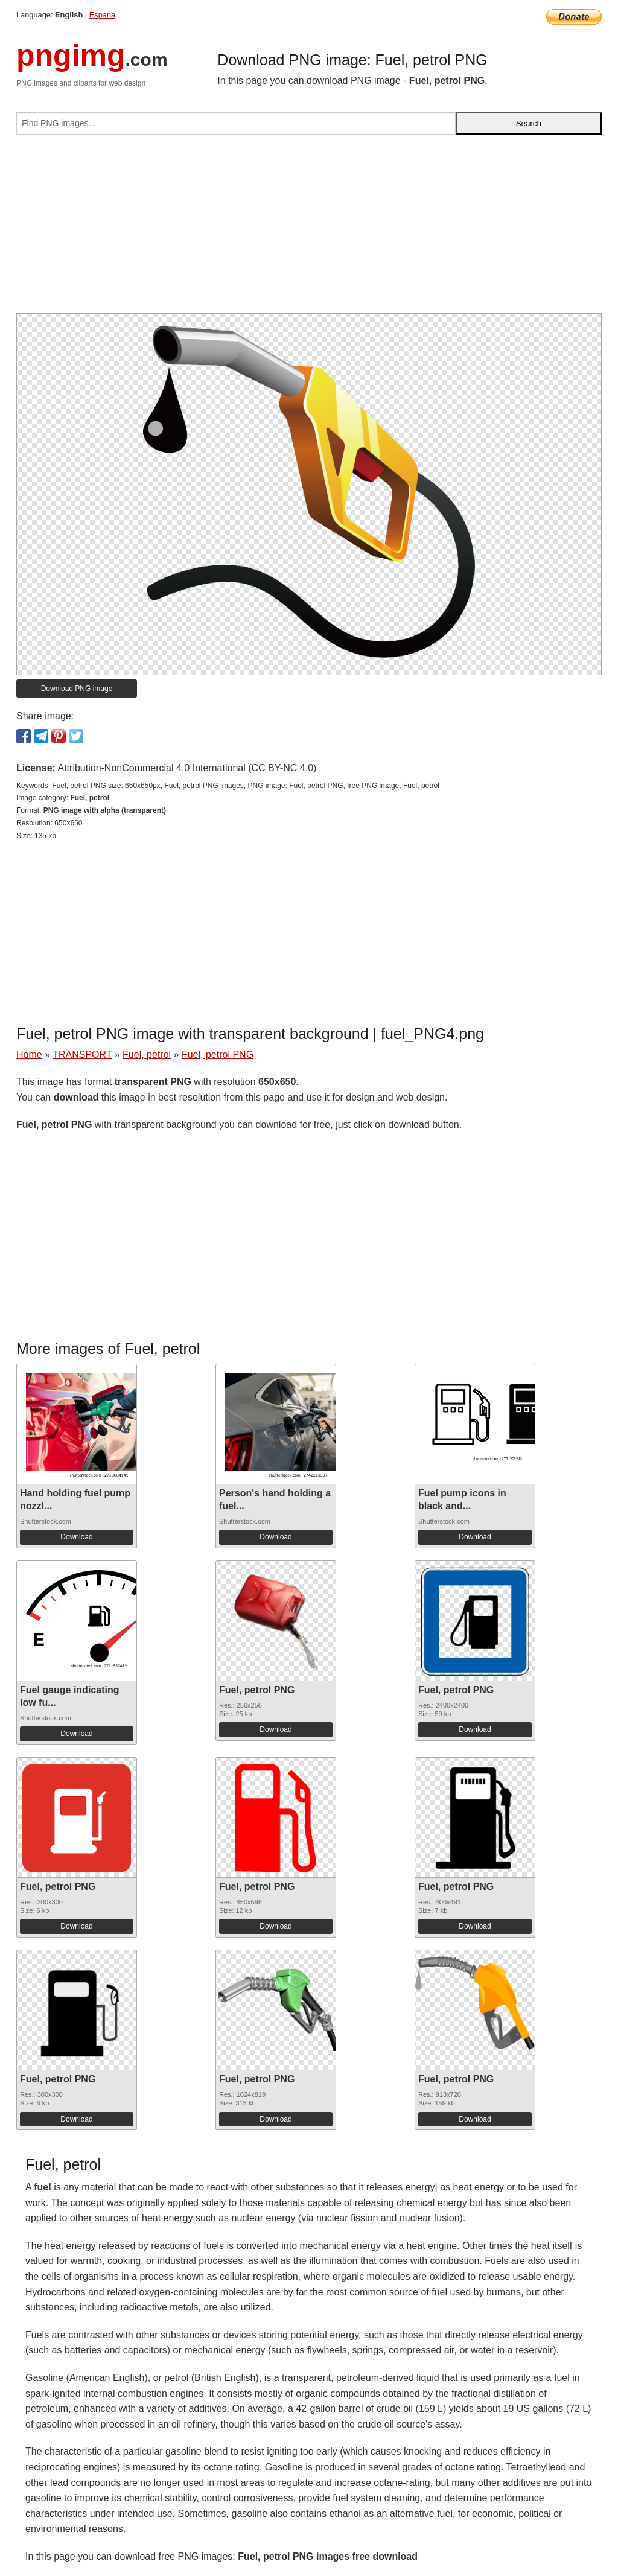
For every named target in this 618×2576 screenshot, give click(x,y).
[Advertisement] (309, 228)
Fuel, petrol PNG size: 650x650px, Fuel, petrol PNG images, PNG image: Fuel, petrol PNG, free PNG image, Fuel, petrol (245, 785)
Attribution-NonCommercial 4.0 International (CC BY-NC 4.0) (186, 768)
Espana (102, 14)
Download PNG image (77, 688)
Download (76, 1537)
